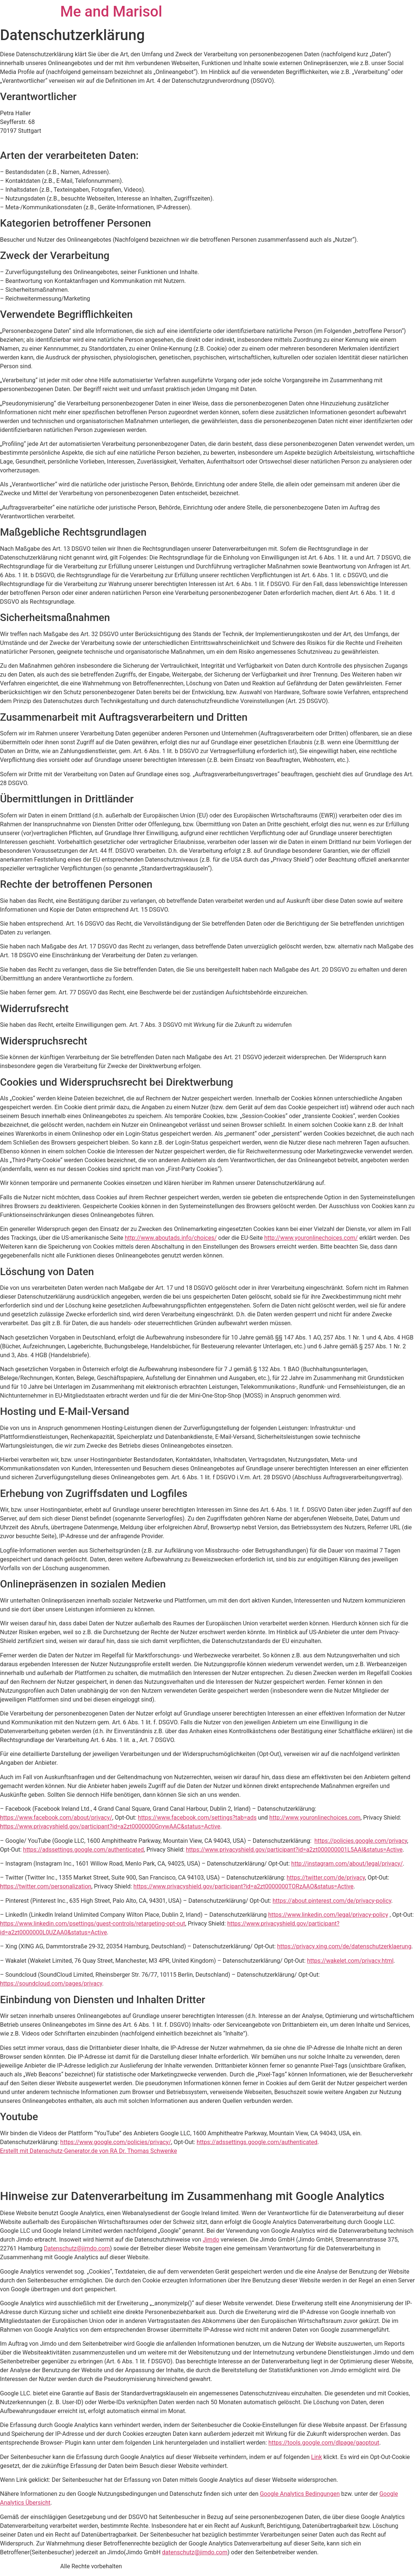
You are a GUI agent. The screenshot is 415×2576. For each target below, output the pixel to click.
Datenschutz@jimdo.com (77, 2248)
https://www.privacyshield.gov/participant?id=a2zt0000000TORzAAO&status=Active (243, 1886)
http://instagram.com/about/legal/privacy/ (347, 1863)
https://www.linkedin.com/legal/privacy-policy (328, 1914)
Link (316, 2456)
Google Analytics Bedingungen (300, 2493)
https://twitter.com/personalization (45, 1886)
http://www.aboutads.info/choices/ (171, 1237)
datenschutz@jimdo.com (195, 2552)
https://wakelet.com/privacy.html (350, 1960)
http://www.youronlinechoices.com (315, 1817)
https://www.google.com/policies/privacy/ (115, 2142)
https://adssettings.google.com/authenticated (83, 1849)
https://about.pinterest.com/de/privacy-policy (331, 1900)
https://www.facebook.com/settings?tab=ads (197, 1817)
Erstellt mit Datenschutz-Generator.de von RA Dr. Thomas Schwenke (88, 2150)
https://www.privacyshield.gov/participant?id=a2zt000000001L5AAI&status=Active (294, 1849)
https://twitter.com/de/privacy (325, 1877)
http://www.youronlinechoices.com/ (311, 1237)
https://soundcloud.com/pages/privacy (51, 1983)
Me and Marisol (111, 11)
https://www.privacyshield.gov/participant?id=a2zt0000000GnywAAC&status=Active (110, 1826)
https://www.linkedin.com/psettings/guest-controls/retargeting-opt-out (92, 1923)
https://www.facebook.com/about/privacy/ (56, 1817)
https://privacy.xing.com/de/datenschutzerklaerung (344, 1946)
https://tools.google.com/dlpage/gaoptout (323, 2442)
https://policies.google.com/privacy (360, 1840)
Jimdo (211, 2239)
